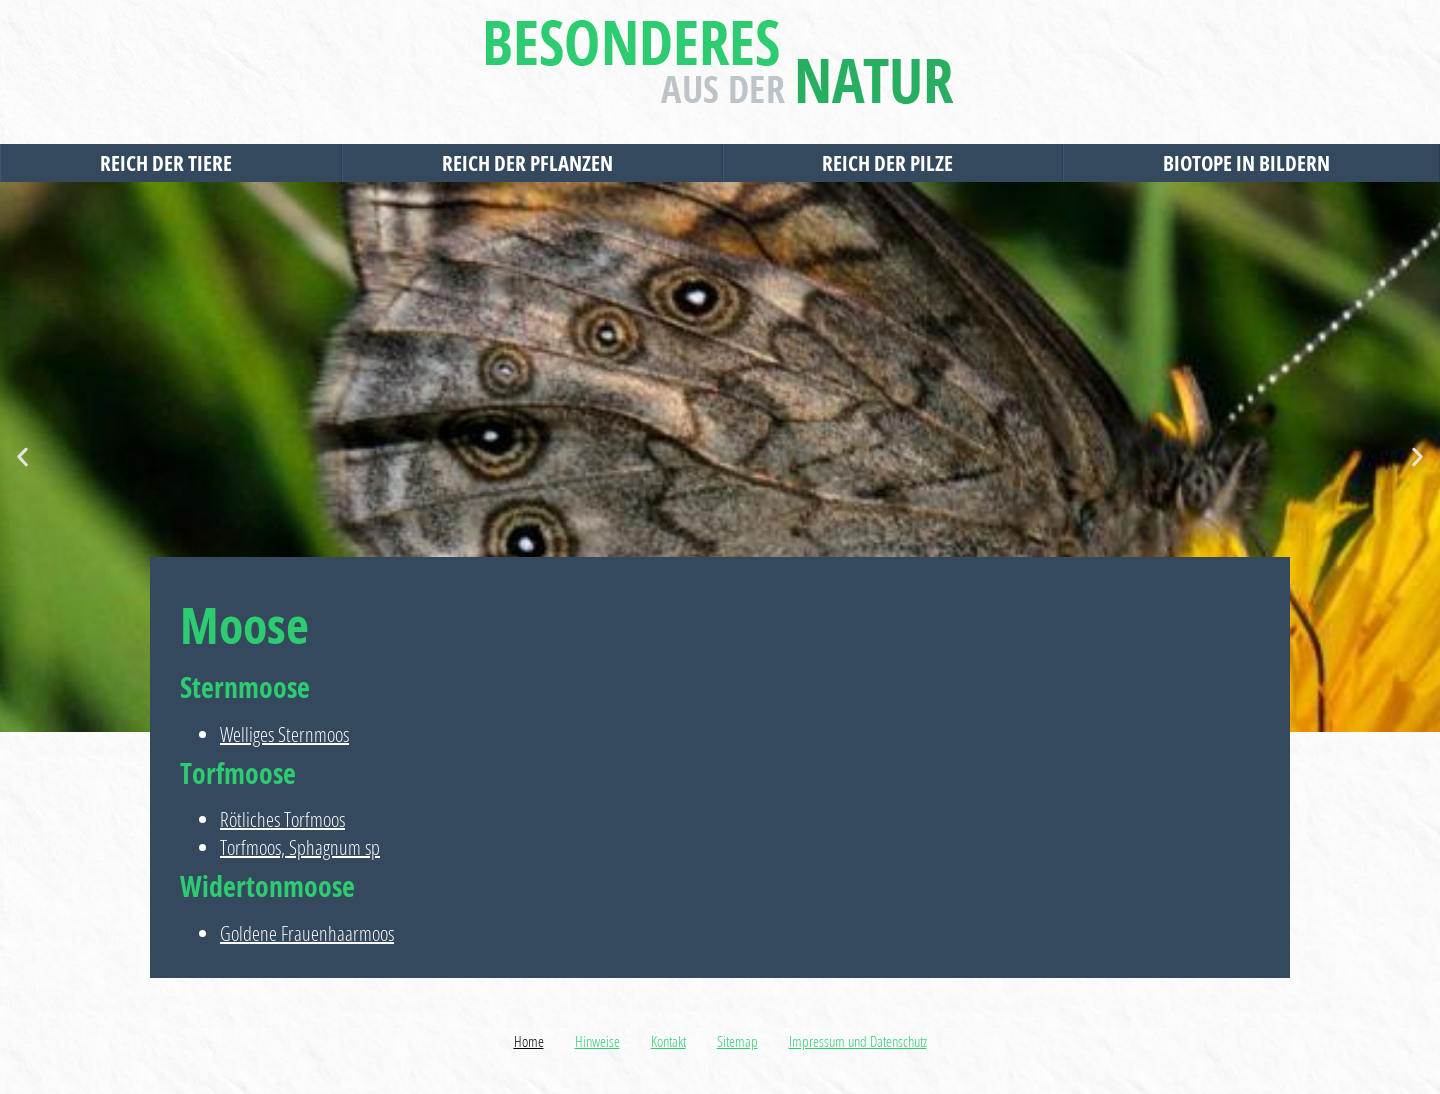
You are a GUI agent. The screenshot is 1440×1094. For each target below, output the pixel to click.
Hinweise (597, 1041)
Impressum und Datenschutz (858, 1041)
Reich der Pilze (892, 163)
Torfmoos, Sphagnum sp (300, 847)
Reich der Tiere (171, 163)
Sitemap (737, 1041)
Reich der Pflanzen (532, 163)
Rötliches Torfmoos (282, 819)
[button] (22, 457)
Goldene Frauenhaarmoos (307, 933)
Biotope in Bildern (1251, 163)
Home (529, 1041)
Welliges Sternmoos (284, 734)
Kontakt (668, 1041)
